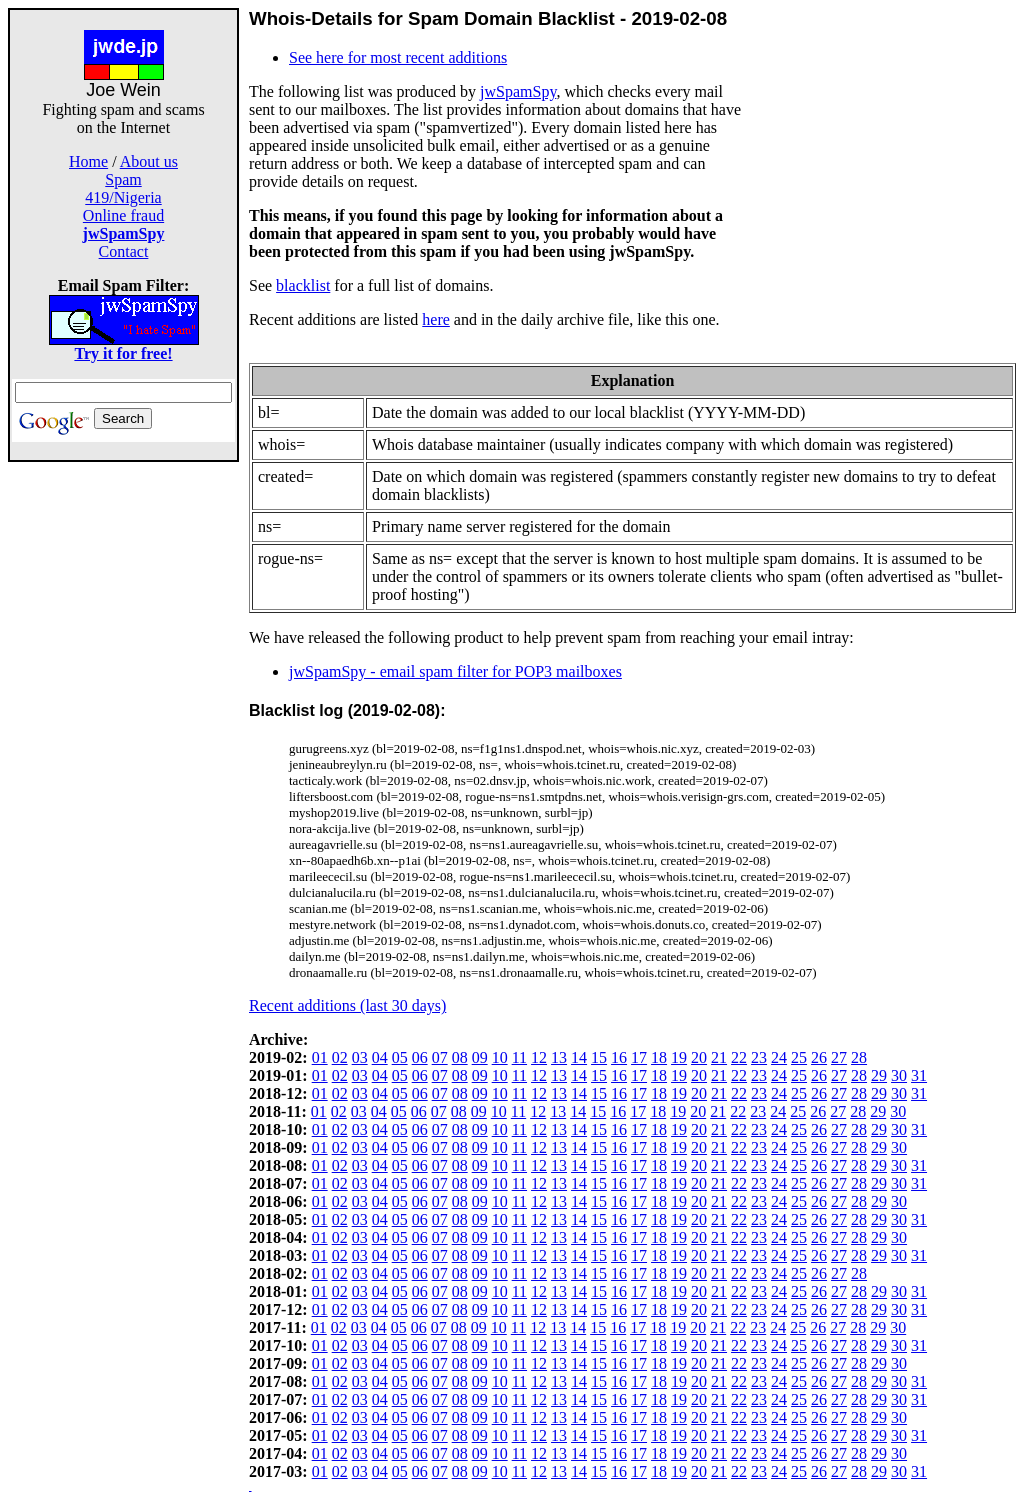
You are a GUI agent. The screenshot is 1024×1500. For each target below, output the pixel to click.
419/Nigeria (123, 197)
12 (539, 1057)
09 (480, 1057)
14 (579, 1057)
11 (519, 1057)
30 (899, 1075)
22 (739, 1057)
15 (599, 1057)
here (436, 319)
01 (320, 1057)
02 (340, 1057)
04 (380, 1057)
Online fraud (123, 215)
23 (759, 1057)
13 (559, 1057)
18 (659, 1057)
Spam (123, 179)
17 (639, 1057)
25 (799, 1057)
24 (779, 1057)
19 (679, 1057)
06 (420, 1057)
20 (699, 1057)
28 (859, 1057)
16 (619, 1057)
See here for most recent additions (398, 57)
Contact (124, 251)
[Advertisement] (124, 762)
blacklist (303, 285)
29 (879, 1075)
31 (919, 1075)
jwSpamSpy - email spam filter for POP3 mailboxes (455, 671)
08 (460, 1057)
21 (719, 1057)
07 (440, 1057)
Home (88, 161)
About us (149, 161)
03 (360, 1057)
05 (400, 1057)
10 (500, 1057)
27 (839, 1057)
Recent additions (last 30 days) (347, 1005)
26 (819, 1057)
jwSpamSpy (518, 91)
